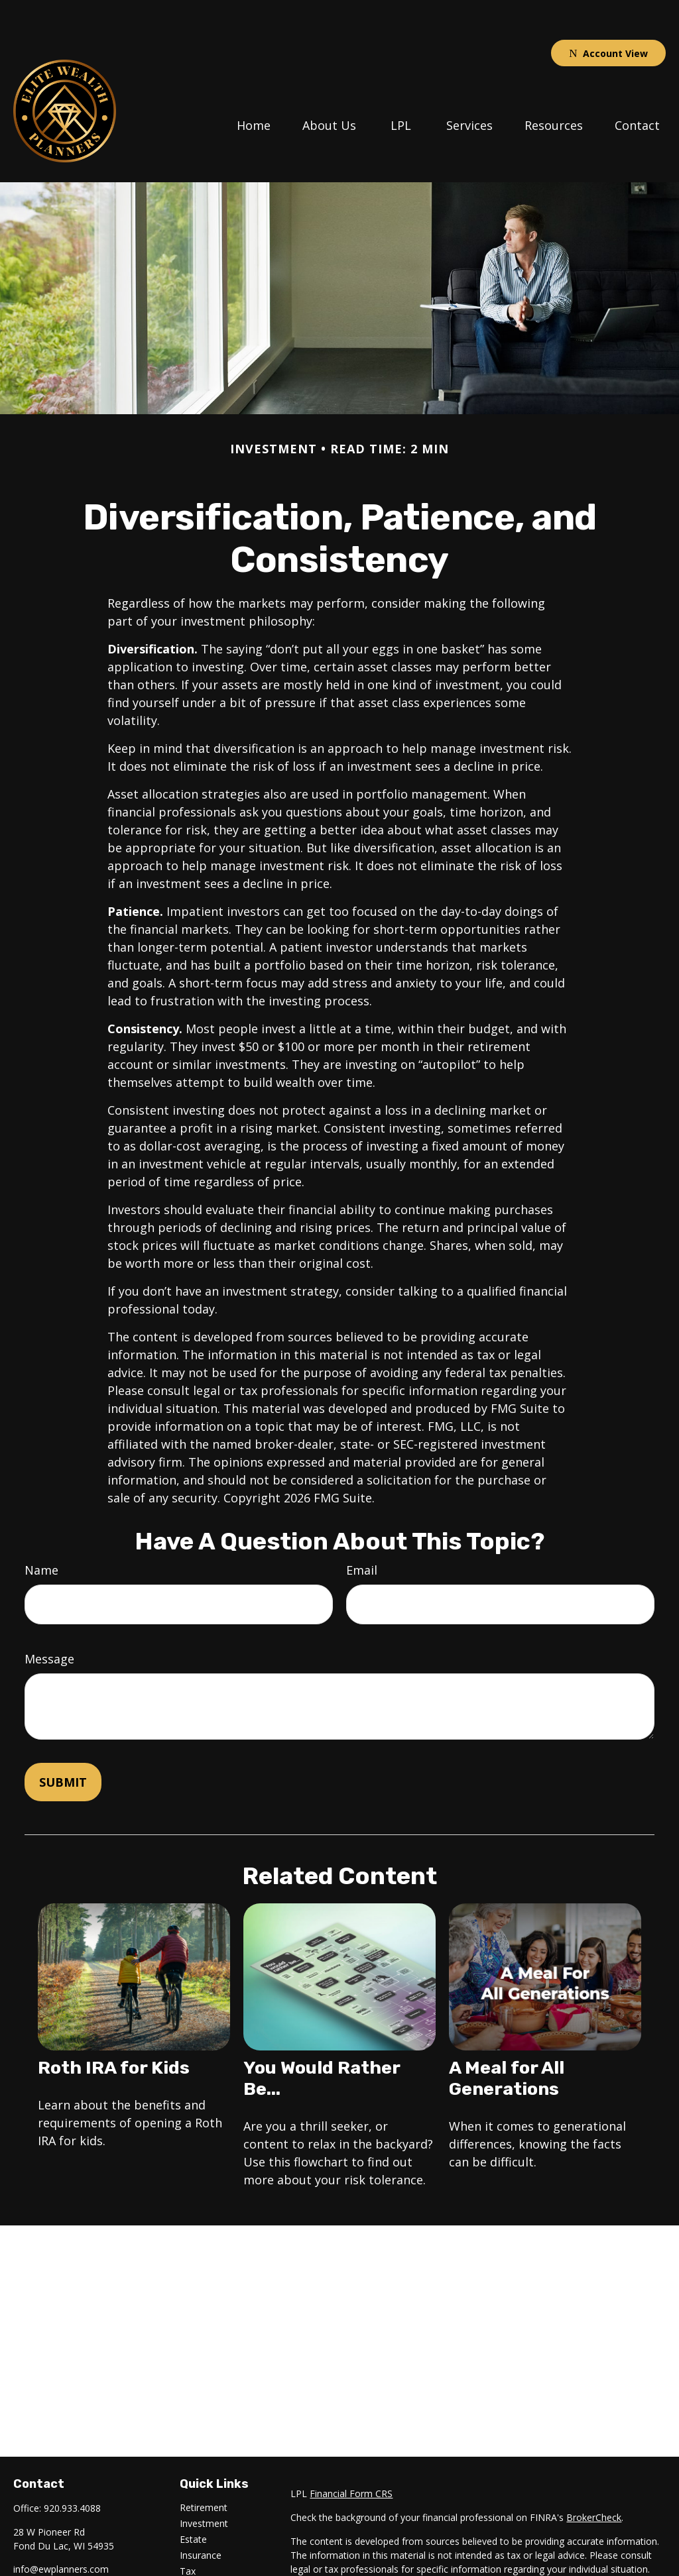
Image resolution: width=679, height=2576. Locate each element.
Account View (608, 13)
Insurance (200, 2515)
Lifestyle (198, 2563)
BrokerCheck (593, 2477)
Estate (193, 2499)
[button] (254, 84)
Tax (188, 2531)
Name (41, 1530)
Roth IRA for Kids (114, 2028)
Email (361, 1530)
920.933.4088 (72, 2468)
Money (195, 2547)
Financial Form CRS (351, 2453)
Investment (204, 2483)
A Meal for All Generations (506, 2038)
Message (49, 1619)
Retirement (203, 2467)
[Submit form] (63, 1742)
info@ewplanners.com (61, 2529)
